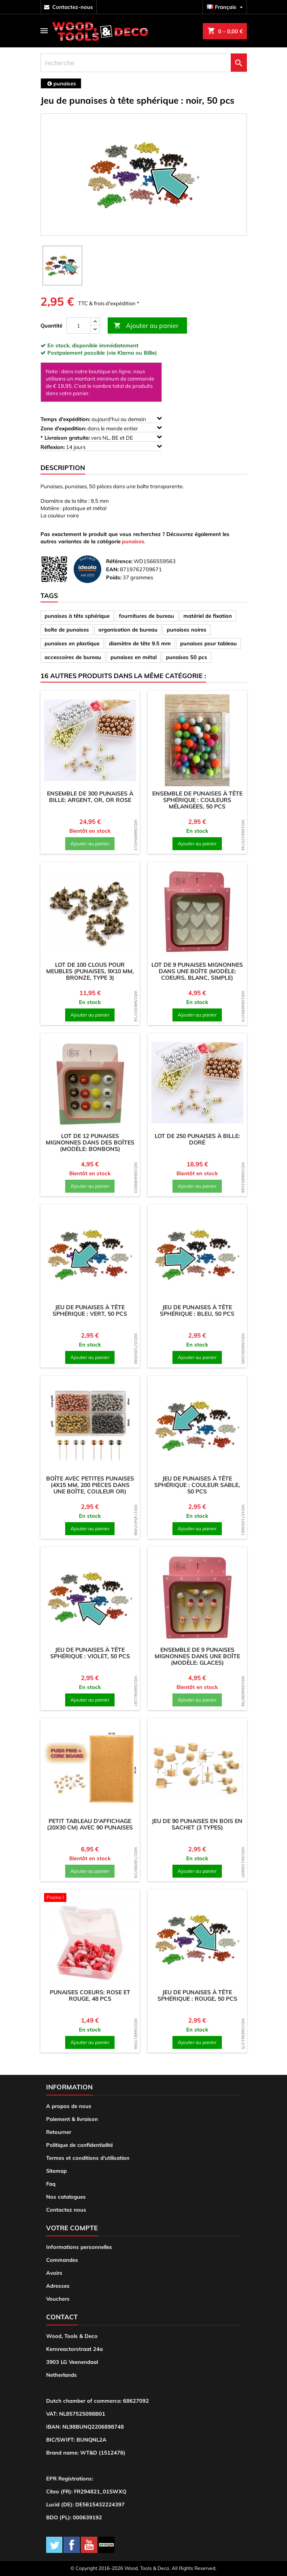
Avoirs (54, 2273)
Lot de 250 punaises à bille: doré (197, 1139)
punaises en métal (134, 657)
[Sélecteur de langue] (226, 7)
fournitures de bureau (146, 616)
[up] (95, 321)
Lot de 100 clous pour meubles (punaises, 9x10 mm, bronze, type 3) (90, 971)
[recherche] (143, 62)
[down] (95, 329)
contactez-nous (72, 7)
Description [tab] (62, 468)
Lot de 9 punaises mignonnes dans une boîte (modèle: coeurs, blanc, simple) (197, 971)
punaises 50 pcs (186, 657)
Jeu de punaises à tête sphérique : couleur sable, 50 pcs (197, 1485)
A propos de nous (68, 2106)
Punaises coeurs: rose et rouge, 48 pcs (90, 1995)
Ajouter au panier (146, 325)
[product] (90, 740)
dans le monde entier (101, 428)
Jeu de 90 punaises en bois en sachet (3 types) (197, 1824)
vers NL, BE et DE (101, 437)
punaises (133, 541)
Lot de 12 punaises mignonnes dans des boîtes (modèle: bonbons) (90, 1142)
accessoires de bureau (73, 657)
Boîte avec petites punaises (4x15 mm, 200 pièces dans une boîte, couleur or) (90, 1485)
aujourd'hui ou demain (101, 418)
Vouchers (58, 2298)
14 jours (101, 446)
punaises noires (186, 629)
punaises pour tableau (208, 643)
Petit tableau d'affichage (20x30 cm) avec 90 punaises (90, 1824)
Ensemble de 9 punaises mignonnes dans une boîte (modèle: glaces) (197, 1656)
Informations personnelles (79, 2247)
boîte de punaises (67, 629)
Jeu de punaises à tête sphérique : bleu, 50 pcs (197, 1310)
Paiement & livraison (72, 2119)
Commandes (62, 2260)
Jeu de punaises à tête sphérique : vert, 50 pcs (90, 1310)
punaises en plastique (72, 643)
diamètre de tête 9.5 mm (140, 643)
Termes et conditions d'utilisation (88, 2158)
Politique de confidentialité (79, 2145)
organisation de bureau (127, 629)
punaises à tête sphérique (77, 616)
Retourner (58, 2132)
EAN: (112, 569)
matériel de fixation (207, 616)
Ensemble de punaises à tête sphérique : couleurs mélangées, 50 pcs (197, 800)
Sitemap (56, 2171)
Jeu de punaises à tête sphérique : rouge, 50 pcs (197, 1995)
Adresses (58, 2285)
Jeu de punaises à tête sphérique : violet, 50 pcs (90, 1653)
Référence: (119, 561)
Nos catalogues (66, 2196)
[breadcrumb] (61, 83)
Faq (50, 2183)
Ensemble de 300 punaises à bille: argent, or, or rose (90, 797)
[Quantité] (78, 325)
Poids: (113, 577)
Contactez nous (66, 2209)
